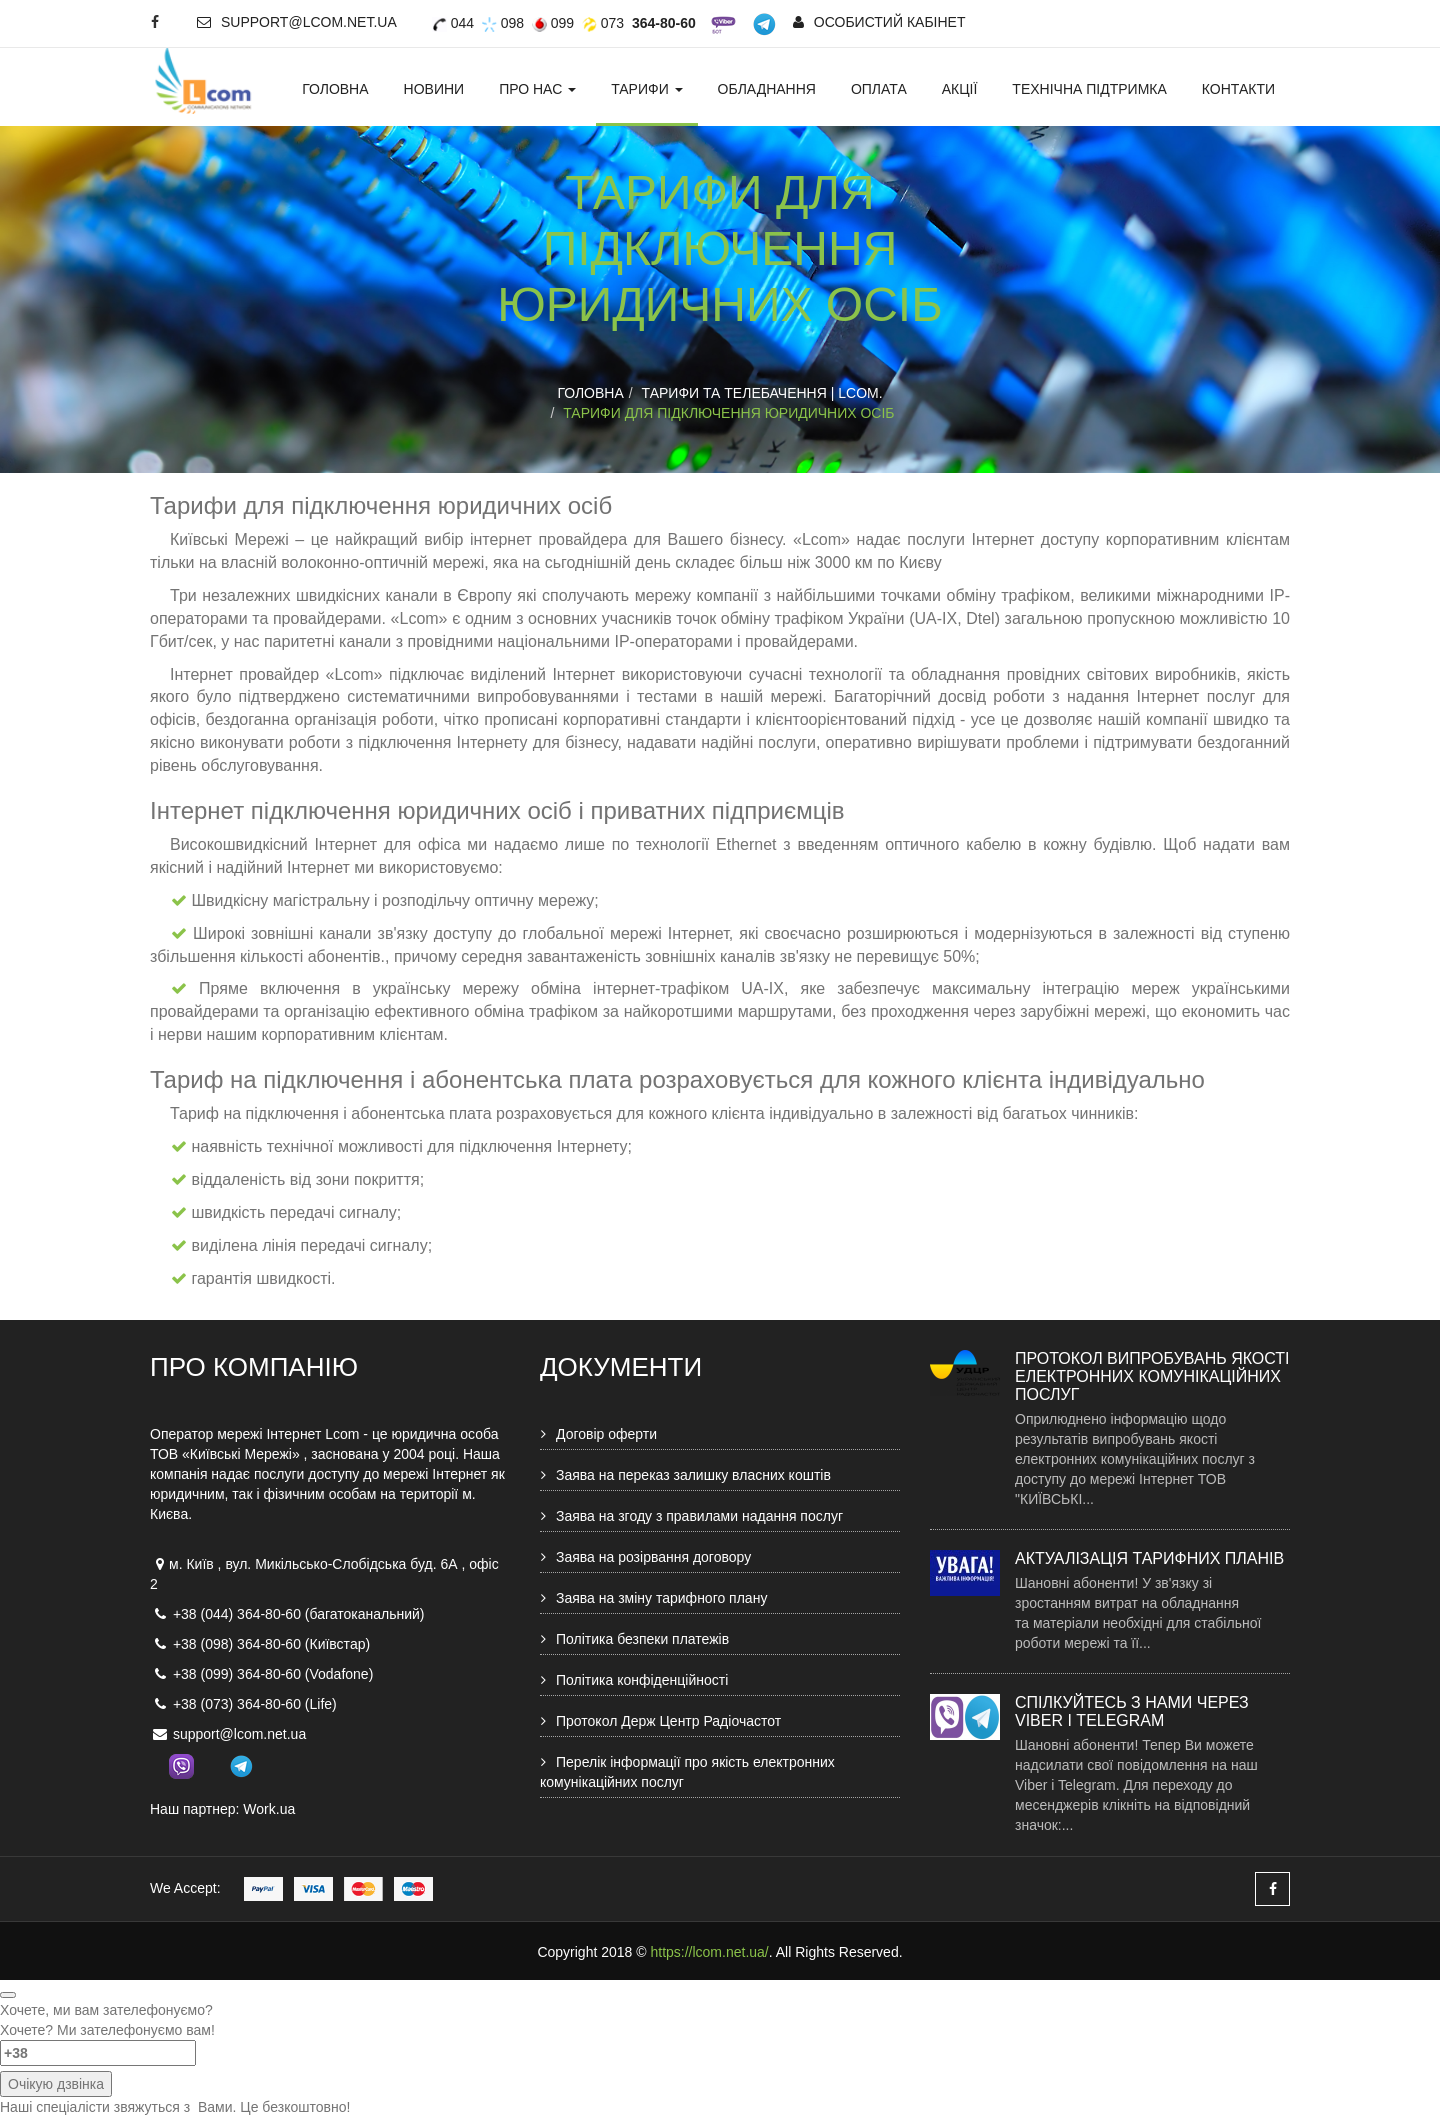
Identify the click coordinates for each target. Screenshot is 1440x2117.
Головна (335, 89)
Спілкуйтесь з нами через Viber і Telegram (1132, 1711)
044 (453, 23)
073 (603, 23)
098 (503, 23)
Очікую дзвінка (56, 2084)
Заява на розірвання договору (653, 1557)
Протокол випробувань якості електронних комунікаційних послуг (1152, 1376)
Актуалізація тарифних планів (1149, 1558)
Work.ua (269, 1809)
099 (553, 23)
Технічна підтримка (1089, 89)
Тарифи (646, 89)
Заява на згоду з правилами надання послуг (699, 1516)
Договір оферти (606, 1434)
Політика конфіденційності (642, 1680)
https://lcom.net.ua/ (709, 1952)
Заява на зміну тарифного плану (661, 1598)
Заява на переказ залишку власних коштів (693, 1475)
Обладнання (767, 89)
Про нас (537, 89)
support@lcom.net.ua (297, 22)
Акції (960, 89)
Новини (434, 89)
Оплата (879, 89)
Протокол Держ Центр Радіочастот (668, 1721)
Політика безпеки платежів (642, 1639)
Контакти (1238, 89)
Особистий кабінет (879, 22)
